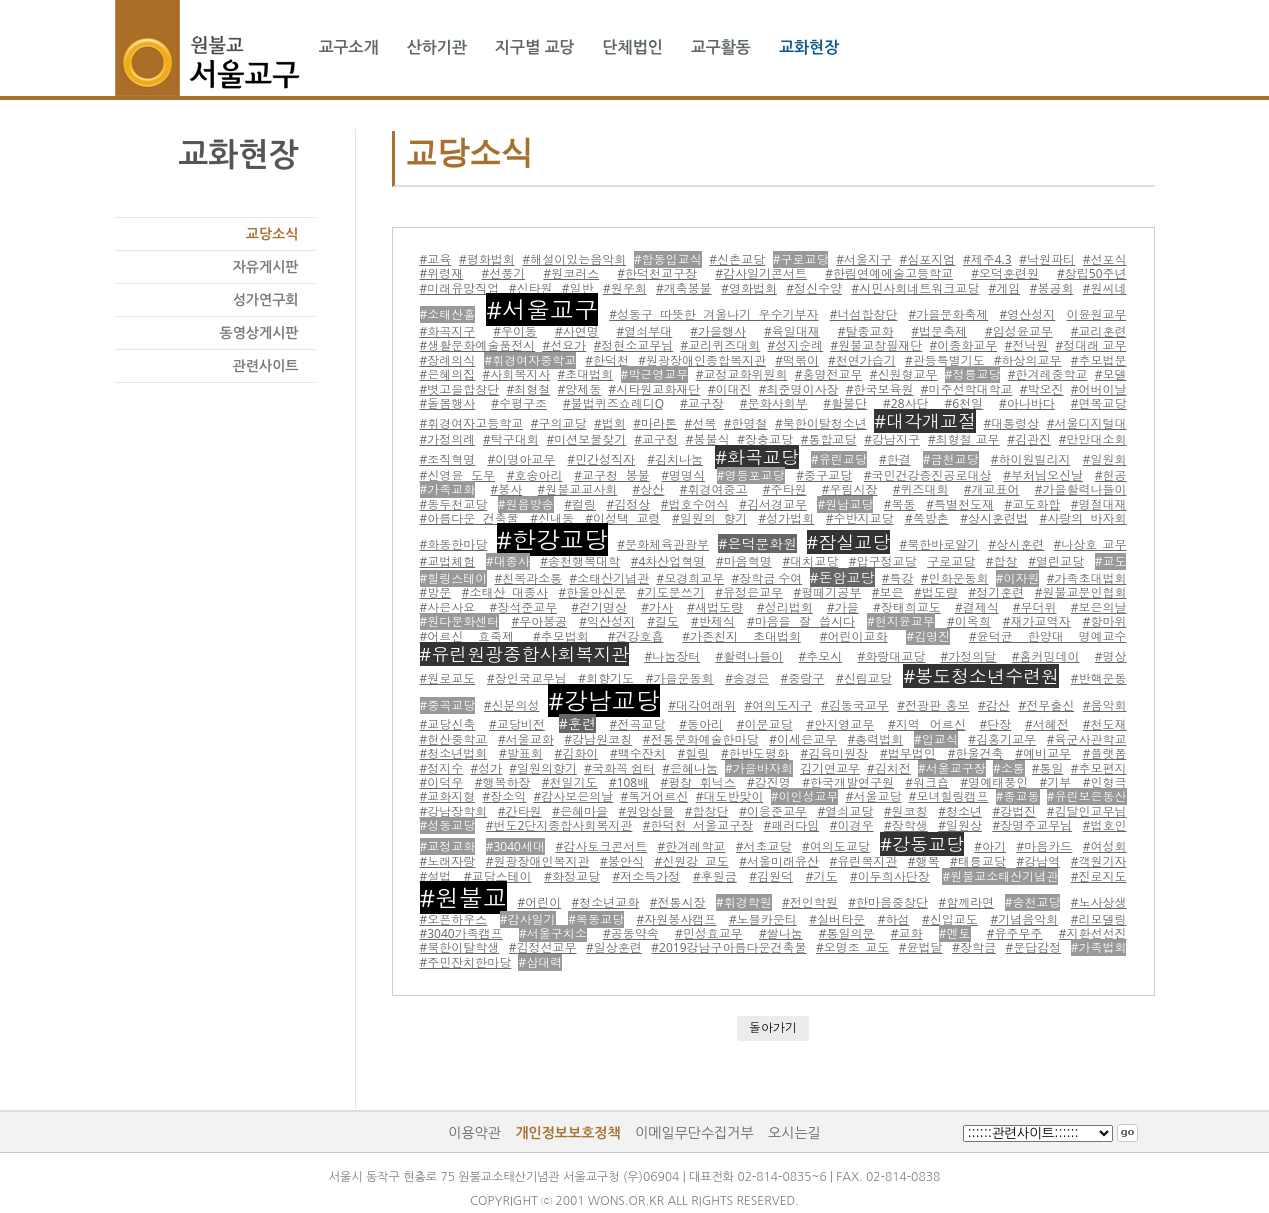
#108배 (629, 782)
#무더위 (1035, 607)
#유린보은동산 (1087, 796)
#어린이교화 (854, 636)
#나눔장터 (672, 656)
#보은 (888, 592)
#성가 (486, 768)
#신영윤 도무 (457, 475)
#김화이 (577, 753)
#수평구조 (519, 403)
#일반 (578, 288)
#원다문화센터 (460, 621)
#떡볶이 (797, 360)
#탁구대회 (511, 439)
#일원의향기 (543, 768)
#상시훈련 (1017, 544)
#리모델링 (1099, 919)
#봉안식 (622, 861)
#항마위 (1105, 621)
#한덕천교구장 (657, 273)
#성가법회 (787, 518)
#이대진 (730, 389)
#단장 (995, 724)
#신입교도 (950, 919)
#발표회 (521, 753)
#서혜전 (1047, 724)
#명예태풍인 (994, 782)
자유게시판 (266, 267)
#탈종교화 (866, 331)
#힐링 (694, 753)
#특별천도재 (960, 504)
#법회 (610, 423)
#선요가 (565, 345)
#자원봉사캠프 (677, 919)
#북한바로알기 (939, 544)
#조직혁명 (448, 459)
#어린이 (539, 902)
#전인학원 (810, 902)
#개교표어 (992, 489)
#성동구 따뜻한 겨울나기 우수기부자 (713, 314)
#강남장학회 (454, 811)
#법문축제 (939, 331)
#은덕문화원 (757, 543)
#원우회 (625, 288)
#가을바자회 (759, 768)
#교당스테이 (498, 876)
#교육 (436, 259)
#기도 (822, 876)
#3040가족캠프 (461, 933)
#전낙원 (1027, 345)
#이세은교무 (803, 739)
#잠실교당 (849, 542)
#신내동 (552, 518)
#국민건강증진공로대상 (928, 475)
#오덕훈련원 (1005, 273)
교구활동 (721, 47)
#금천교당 (951, 459)
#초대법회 (586, 374)
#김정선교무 (543, 947)
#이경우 (852, 825)
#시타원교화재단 (655, 389)
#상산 (649, 489)
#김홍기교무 (1002, 739)
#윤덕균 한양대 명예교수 (1047, 636)
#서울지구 (864, 259)
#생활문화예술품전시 (478, 345)
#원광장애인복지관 (538, 861)
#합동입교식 (668, 259)
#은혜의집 (448, 374)
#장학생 (906, 825)
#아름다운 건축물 (469, 518)
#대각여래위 (702, 705)
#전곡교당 (638, 724)
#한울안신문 (593, 592)
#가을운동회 (680, 678)
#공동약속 (631, 933)
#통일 (1048, 768)
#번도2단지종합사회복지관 (559, 825)
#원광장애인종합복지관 (702, 360)
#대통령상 (1012, 423)
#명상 (1111, 656)
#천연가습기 (862, 360)
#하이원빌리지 (1031, 459)
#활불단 (845, 403)
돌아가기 (773, 1027)
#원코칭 (906, 811)
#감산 (994, 705)
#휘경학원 (744, 902)
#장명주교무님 (1032, 825)
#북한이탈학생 (460, 947)
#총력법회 (876, 739)
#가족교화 (448, 489)
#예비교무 (1043, 753)
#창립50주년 (1091, 273)
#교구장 (702, 403)
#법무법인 (908, 753)
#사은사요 (448, 607)
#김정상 (628, 504)
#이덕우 (442, 782)
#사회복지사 (517, 374)
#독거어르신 (655, 796)
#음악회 (1105, 705)
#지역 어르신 (927, 724)
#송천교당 (1033, 902)
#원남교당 (845, 504)
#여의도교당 (836, 846)
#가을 (843, 607)
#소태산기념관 (609, 578)
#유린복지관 (864, 861)
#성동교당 (448, 825)
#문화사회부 (774, 403)
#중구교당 (824, 475)
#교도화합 (1032, 504)
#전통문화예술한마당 (701, 739)
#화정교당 (572, 876)
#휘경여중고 (714, 489)
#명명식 (683, 475)
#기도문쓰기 (671, 592)
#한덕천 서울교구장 (698, 825)
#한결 (895, 459)
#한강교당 (553, 539)
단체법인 (633, 47)
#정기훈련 (996, 592)
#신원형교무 (904, 374)
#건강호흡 (636, 636)
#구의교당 (559, 423)
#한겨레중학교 (1048, 374)
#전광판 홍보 (933, 705)
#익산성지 (607, 621)
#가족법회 (1099, 947)
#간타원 (520, 811)
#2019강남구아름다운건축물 (728, 947)
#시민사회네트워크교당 (915, 288)
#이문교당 (765, 724)
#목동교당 (596, 919)
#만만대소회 (1093, 439)
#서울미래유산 (779, 861)
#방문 (436, 592)
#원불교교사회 (578, 489)
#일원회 (1105, 459)
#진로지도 (1099, 876)
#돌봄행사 (448, 403)
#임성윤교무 (1019, 331)
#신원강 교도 (691, 861)
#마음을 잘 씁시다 (801, 621)
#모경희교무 (690, 578)
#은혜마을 (580, 811)
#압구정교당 (883, 561)
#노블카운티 (763, 919)
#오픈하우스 (454, 919)
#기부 (1056, 782)
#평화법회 (487, 259)
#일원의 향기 (709, 518)
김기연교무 (830, 768)
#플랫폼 (1105, 753)
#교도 (1111, 561)
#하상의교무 (1028, 360)
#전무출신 (1046, 705)
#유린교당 (839, 459)
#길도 (663, 621)
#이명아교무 (521, 459)
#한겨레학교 (692, 846)
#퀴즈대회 (921, 489)
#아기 (990, 846)
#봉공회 (1052, 288)
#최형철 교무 (964, 439)
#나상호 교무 (1090, 544)
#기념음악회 (1024, 919)
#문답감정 (1033, 947)
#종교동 (1018, 796)
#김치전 (889, 768)
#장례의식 (448, 360)
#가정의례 (448, 439)
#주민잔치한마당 (466, 962)
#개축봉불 (684, 288)
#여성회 (1105, 846)
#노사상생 (1099, 902)
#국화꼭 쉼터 (619, 768)
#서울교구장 (952, 768)
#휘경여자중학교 (530, 360)
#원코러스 (571, 273)
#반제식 (713, 621)
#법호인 (1105, 825)
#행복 (924, 861)
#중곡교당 (448, 705)
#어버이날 (1099, 389)
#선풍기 (503, 273)
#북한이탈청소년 (821, 423)
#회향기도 (606, 678)
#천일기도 (570, 782)
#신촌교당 (737, 259)
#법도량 (936, 592)
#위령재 (442, 273)
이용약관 (474, 1133)
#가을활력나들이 (1081, 489)
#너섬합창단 (864, 314)
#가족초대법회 (1087, 578)
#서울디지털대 (1087, 423)
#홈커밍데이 (1046, 656)
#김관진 (1029, 439)
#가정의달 (969, 656)
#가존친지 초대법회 (741, 636)
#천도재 (1105, 724)
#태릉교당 (978, 861)
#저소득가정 (647, 876)
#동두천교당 (454, 504)
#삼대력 (540, 962)
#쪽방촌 (927, 518)
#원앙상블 (646, 811)
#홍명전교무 (829, 374)
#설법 (436, 876)
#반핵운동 (1099, 678)
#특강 (898, 578)
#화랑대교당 (892, 656)
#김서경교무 (773, 504)
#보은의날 (1099, 607)
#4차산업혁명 (668, 561)
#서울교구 (542, 309)
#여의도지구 (779, 705)
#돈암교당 (842, 577)
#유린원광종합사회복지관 (525, 654)
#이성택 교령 (622, 518)
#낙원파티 (1047, 259)
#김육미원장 (835, 753)
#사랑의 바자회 (1082, 518)
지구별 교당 (535, 47)
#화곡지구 (448, 331)
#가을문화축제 (949, 314)
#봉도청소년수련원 (981, 676)
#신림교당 (864, 678)
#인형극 (1105, 782)
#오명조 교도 (852, 947)
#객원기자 (1099, 861)
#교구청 (656, 439)
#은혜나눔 (690, 768)
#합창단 (707, 811)
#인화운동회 (955, 578)
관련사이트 (266, 366)
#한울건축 (976, 753)
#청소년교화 (606, 902)
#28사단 (905, 403)
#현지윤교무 (901, 621)
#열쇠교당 (845, 811)
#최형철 (529, 389)
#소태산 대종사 (505, 592)
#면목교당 (1099, 403)
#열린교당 (1056, 561)
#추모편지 (1099, 768)
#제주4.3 (987, 259)
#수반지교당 (860, 518)
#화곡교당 (757, 457)
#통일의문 (847, 933)
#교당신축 (448, 724)
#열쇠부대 (645, 331)
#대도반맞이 (730, 796)
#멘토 (955, 933)
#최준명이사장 (799, 389)
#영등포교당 (751, 475)
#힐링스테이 (454, 578)
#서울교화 (526, 739)
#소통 (1009, 768)
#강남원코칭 (598, 739)
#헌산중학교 (454, 739)
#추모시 (821, 656)
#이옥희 (969, 621)
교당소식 (272, 234)
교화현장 (809, 47)
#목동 (900, 504)
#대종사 (508, 561)
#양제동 (580, 389)
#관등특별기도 (945, 360)
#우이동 (515, 331)
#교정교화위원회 (742, 374)
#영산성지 (1028, 314)
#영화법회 (749, 288)
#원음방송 (526, 504)
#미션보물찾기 (587, 439)
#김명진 (928, 636)
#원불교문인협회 (1081, 592)
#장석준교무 (523, 607)
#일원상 (960, 825)
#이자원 (1018, 578)
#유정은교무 (749, 592)
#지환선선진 (1093, 933)
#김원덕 (771, 876)
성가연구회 (266, 300)
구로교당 (951, 561)
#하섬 (894, 919)
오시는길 (794, 1133)
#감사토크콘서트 (601, 846)
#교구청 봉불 (611, 475)
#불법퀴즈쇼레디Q (613, 403)
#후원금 (715, 876)
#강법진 (1014, 811)
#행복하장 (503, 782)
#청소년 (960, 811)
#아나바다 (1027, 403)
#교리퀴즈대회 (721, 345)
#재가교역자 (1037, 621)
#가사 (657, 607)
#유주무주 (1015, 933)
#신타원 (531, 288)
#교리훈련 (1099, 331)
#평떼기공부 (828, 592)
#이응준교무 (773, 811)
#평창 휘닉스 (698, 782)
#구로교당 (801, 259)
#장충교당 (765, 439)
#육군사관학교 (1087, 739)
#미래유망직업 (460, 288)
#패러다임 (792, 825)
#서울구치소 (553, 933)
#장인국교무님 (527, 678)
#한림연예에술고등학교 (889, 273)
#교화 (907, 933)
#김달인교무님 (1087, 811)
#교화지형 (448, 796)
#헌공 (1111, 475)
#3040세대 (515, 846)
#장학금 (974, 947)
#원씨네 (1105, 288)
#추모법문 (1099, 360)
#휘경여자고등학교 (472, 423)
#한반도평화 (755, 753)
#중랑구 (803, 678)
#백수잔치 (638, 753)
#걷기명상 (599, 607)
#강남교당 (604, 700)
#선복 (701, 423)
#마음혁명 (744, 561)
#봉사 (507, 489)
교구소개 (349, 47)
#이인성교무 (805, 796)
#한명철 (746, 423)
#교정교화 (448, 846)
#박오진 (1042, 389)
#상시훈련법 (994, 518)
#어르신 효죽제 (467, 636)
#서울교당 (874, 796)
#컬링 (580, 504)
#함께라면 (966, 902)
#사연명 (577, 331)
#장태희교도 (907, 607)
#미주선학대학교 (967, 389)
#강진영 (769, 782)
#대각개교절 (925, 421)
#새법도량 (715, 607)
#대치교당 (810, 561)
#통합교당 (829, 439)
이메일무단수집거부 (694, 1133)
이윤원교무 (1097, 314)
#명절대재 (1099, 504)
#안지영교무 (840, 724)
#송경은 (747, 678)
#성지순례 (796, 345)
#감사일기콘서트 (761, 273)
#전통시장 (678, 902)
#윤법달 (921, 947)
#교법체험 (448, 561)
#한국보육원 (880, 389)
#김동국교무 (855, 705)
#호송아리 (535, 475)
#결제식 (977, 607)
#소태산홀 (448, 314)
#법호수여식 (695, 504)
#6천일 (963, 403)
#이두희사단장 (890, 876)
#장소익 (505, 796)
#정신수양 (814, 288)
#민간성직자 (601, 459)
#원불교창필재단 (877, 345)
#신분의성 (512, 705)
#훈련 (577, 723)
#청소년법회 (454, 753)
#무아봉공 (539, 621)
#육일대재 (792, 331)
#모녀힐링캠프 (949, 796)
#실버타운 (837, 919)
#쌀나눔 (781, 933)
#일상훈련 (614, 947)
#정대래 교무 (1091, 345)
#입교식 (936, 739)
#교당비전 (517, 724)
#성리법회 (785, 607)
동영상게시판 (259, 333)
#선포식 (1105, 259)
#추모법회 (561, 636)
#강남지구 (892, 439)
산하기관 (437, 47)
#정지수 (442, 768)
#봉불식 (708, 439)
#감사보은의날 (574, 796)
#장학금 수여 (766, 578)
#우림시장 (850, 489)
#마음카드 (1045, 846)
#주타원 (785, 489)
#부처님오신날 (1043, 475)
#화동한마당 (454, 544)
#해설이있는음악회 (574, 259)
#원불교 (464, 897)
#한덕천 (607, 360)
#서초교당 (764, 846)
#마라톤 (655, 423)
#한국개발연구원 (848, 782)
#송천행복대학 (580, 561)
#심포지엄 (928, 259)
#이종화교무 (964, 345)
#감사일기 (528, 919)
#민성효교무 (709, 933)
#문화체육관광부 (663, 544)
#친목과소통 (528, 578)
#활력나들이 (749, 656)
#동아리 (701, 724)
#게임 (1005, 288)
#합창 (1002, 561)
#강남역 (1038, 861)
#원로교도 (448, 678)
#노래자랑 (448, 861)
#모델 (1111, 374)
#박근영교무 (655, 374)
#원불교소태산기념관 (1000, 876)
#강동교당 (922, 844)
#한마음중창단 (888, 902)
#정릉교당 (973, 374)
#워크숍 (927, 782)
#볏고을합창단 (460, 389)
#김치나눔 (675, 459)
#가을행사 (718, 331)
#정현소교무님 (634, 345)
